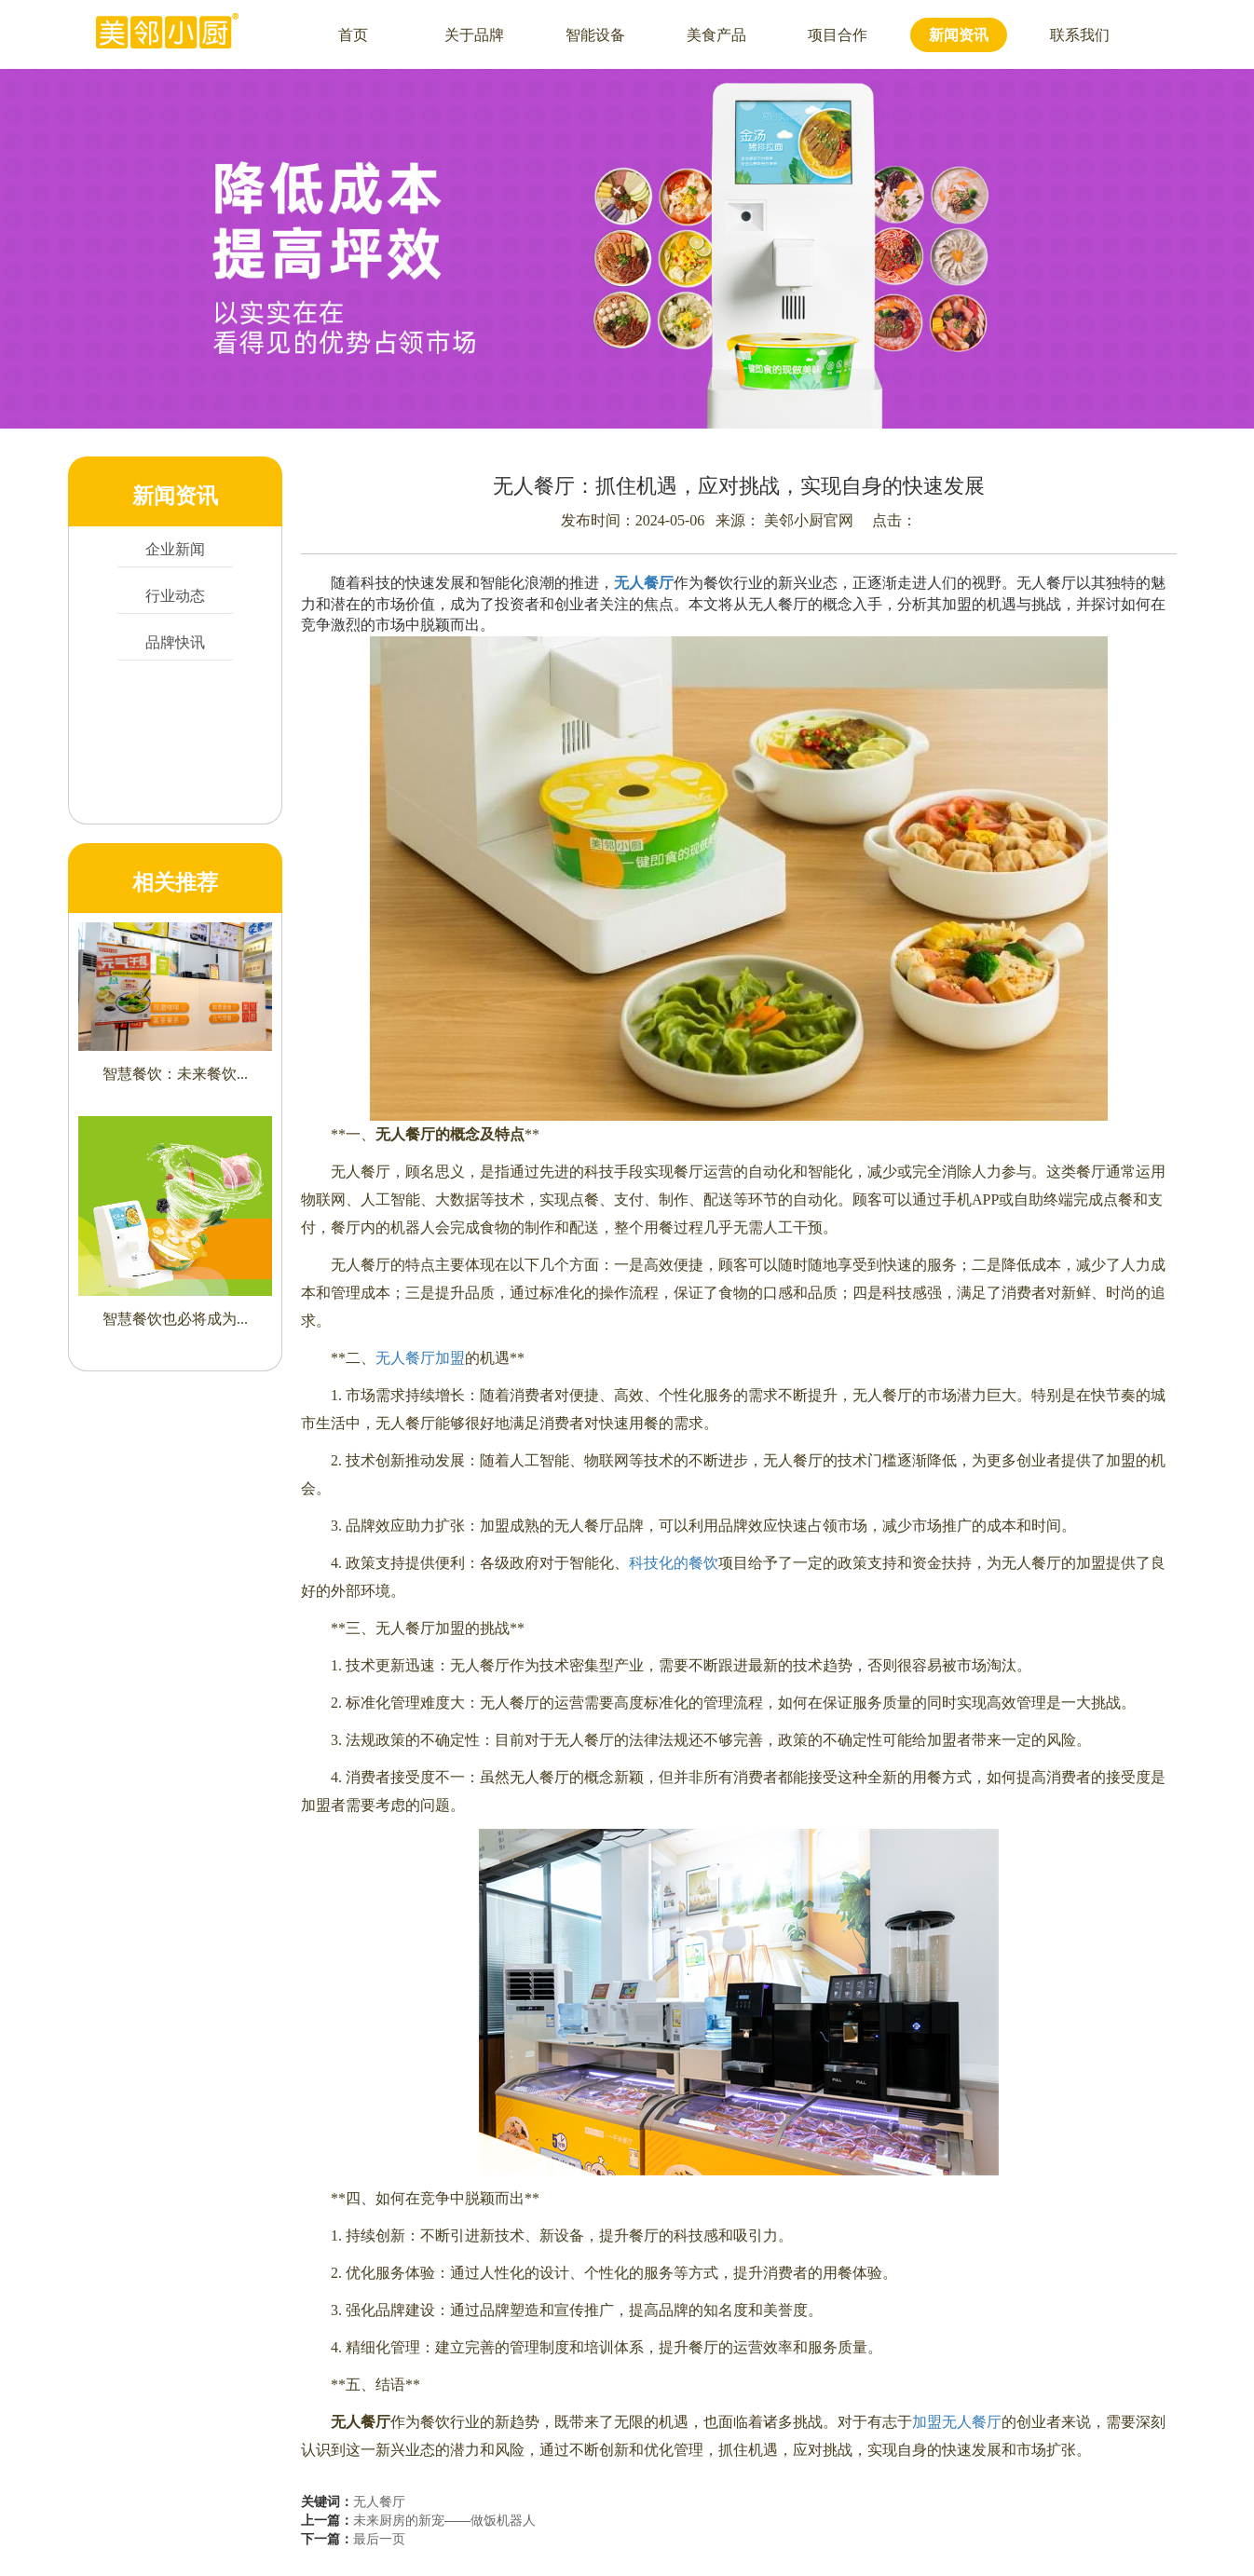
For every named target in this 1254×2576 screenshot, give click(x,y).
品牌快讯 (175, 642)
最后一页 (379, 2538)
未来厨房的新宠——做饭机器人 (444, 2520)
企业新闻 (175, 549)
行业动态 (175, 596)
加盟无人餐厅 (957, 2422)
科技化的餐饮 (673, 1563)
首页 (353, 35)
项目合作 (837, 35)
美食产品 (716, 35)
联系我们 (1080, 35)
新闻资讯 (958, 35)
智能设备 (595, 35)
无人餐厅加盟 (420, 1358)
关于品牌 (474, 35)
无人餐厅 (379, 2501)
